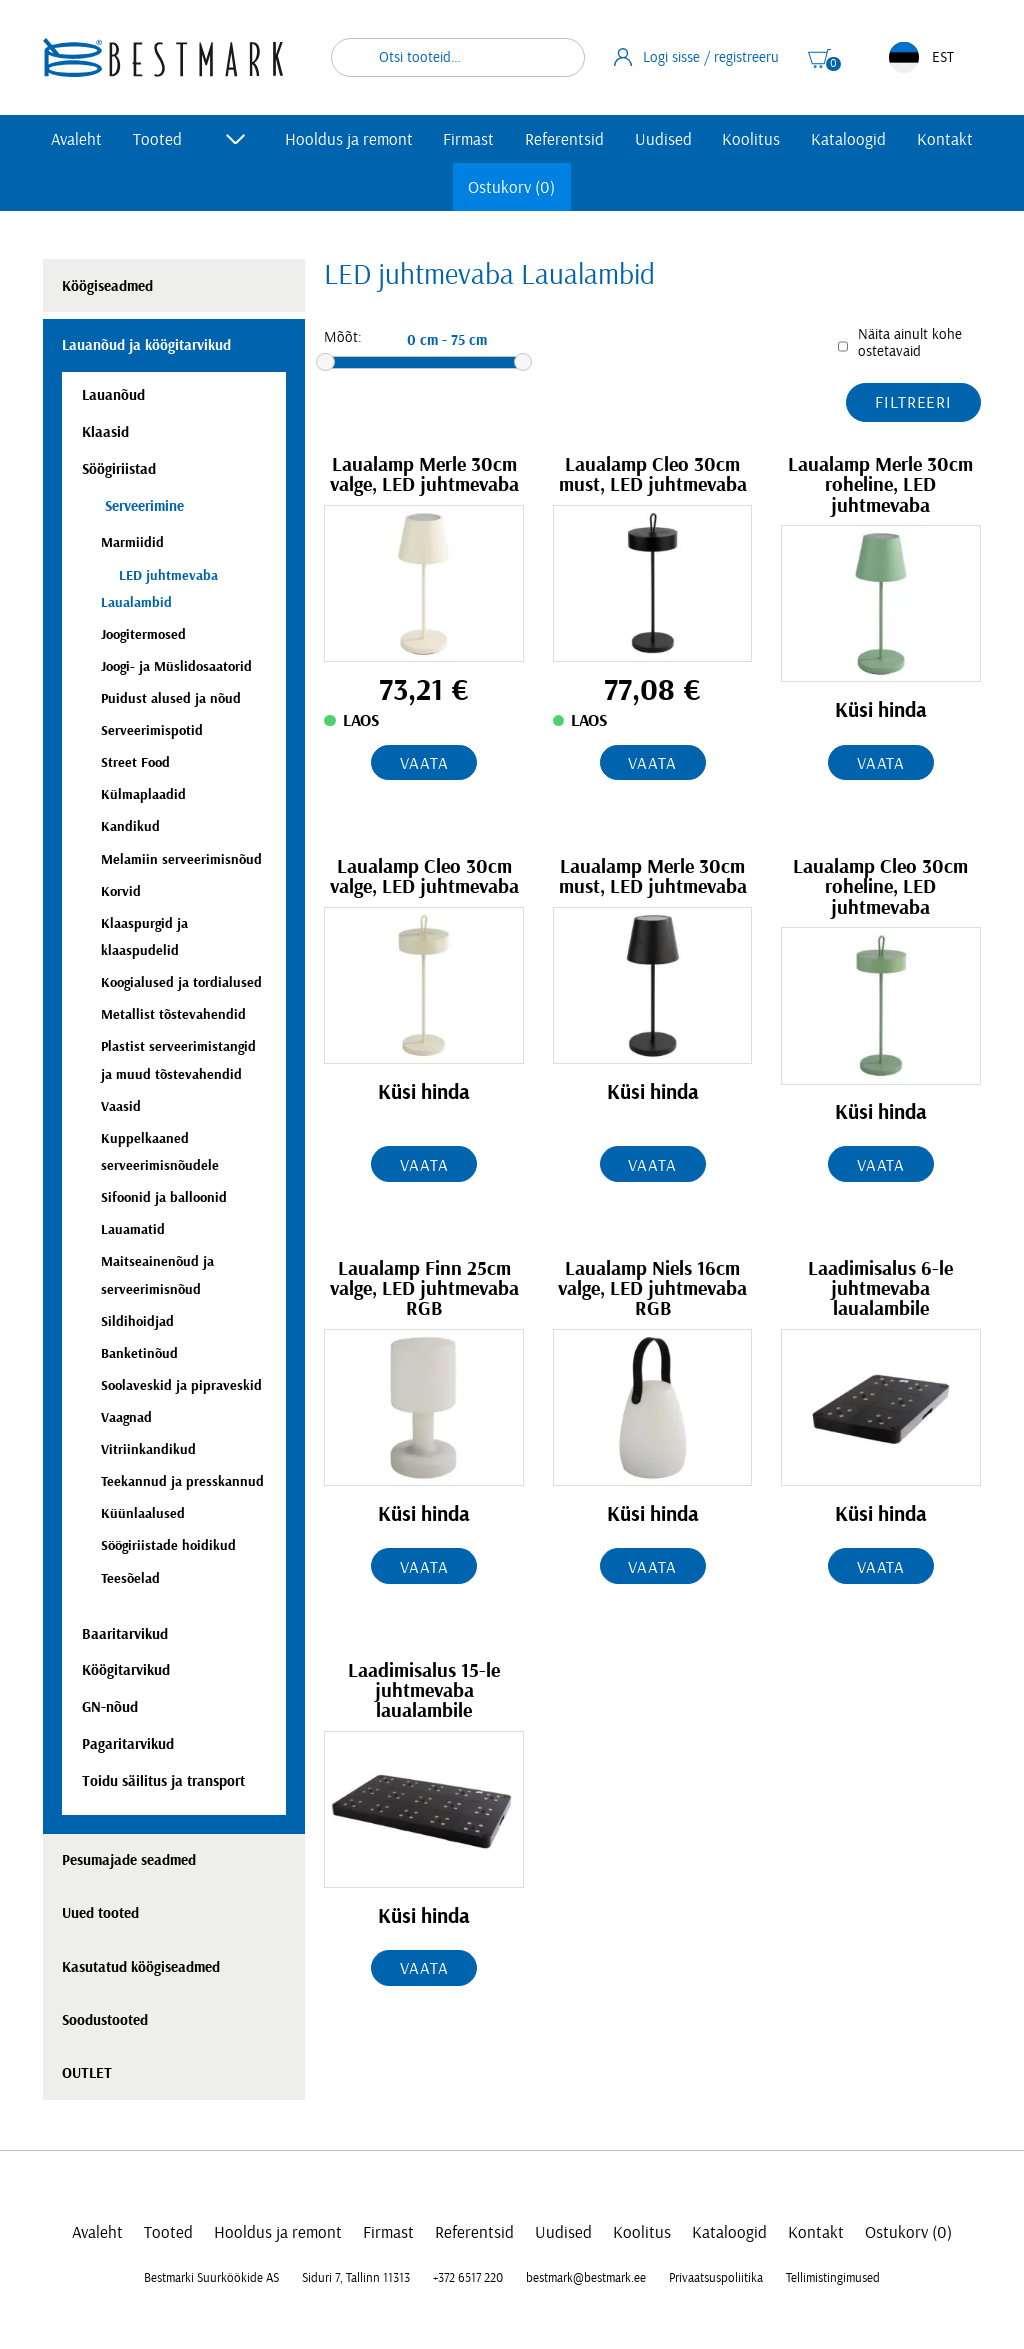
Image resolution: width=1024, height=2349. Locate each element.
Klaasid (105, 432)
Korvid (121, 891)
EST (921, 57)
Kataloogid (848, 139)
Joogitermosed (143, 634)
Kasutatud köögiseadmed (141, 1967)
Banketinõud (139, 1353)
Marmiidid (132, 542)
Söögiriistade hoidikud (168, 1545)
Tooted (157, 139)
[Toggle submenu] (236, 139)
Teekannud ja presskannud (182, 1481)
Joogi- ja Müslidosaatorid (176, 666)
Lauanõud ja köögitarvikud (146, 345)
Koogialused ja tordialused (181, 982)
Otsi (557, 57)
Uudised (663, 139)
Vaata (424, 763)
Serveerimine (142, 506)
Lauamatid (133, 1229)
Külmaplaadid (143, 794)
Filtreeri (913, 402)
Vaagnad (126, 1417)
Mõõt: (343, 337)
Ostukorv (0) (511, 187)
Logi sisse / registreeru (697, 57)
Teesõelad (130, 1578)
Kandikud (130, 826)
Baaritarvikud (125, 1634)
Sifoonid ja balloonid (164, 1197)
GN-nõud (110, 1707)
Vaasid (121, 1106)
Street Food (135, 762)
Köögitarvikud (126, 1670)
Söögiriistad (119, 469)
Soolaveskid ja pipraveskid (181, 1385)
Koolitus (751, 139)
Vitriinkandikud (148, 1449)
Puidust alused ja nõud (171, 698)
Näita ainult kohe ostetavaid (910, 343)
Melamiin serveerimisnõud (181, 859)
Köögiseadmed (107, 286)
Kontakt (945, 139)
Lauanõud (113, 395)
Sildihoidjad (137, 1321)
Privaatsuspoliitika (716, 2278)
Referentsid (564, 139)
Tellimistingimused (833, 2278)
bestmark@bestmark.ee (586, 2278)
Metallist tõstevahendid (173, 1014)
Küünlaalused (143, 1513)
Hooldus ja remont (349, 139)
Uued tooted (100, 1913)
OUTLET (87, 2073)
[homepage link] (163, 57)
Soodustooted (105, 2020)
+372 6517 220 (468, 2278)
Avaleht (76, 139)
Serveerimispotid (152, 730)
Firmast (468, 139)
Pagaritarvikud (128, 1744)
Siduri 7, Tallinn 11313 (356, 2278)
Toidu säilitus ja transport (163, 1781)
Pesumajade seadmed (129, 1860)
